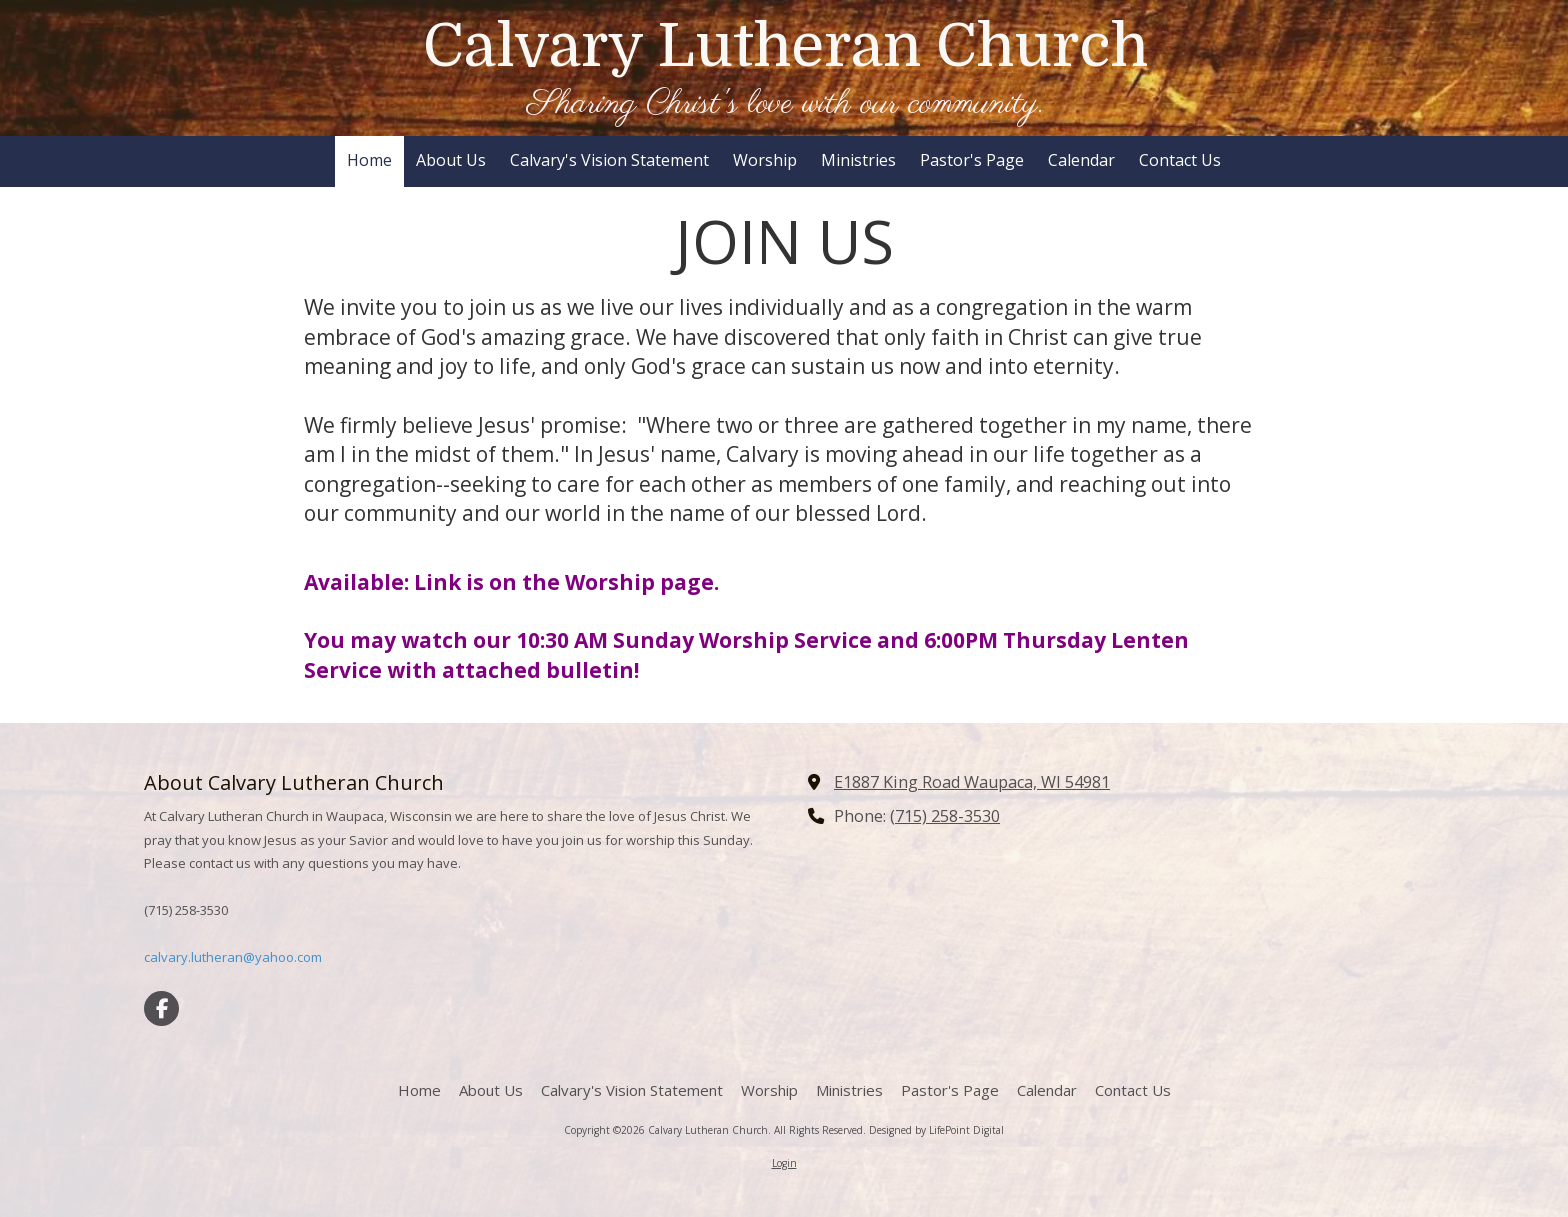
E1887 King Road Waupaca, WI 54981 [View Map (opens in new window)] (972, 782)
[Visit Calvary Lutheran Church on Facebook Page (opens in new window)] (161, 1008)
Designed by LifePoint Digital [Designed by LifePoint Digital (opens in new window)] (936, 1130)
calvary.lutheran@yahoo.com (233, 957)
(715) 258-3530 (945, 816)
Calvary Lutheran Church (785, 46)
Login (784, 1163)
